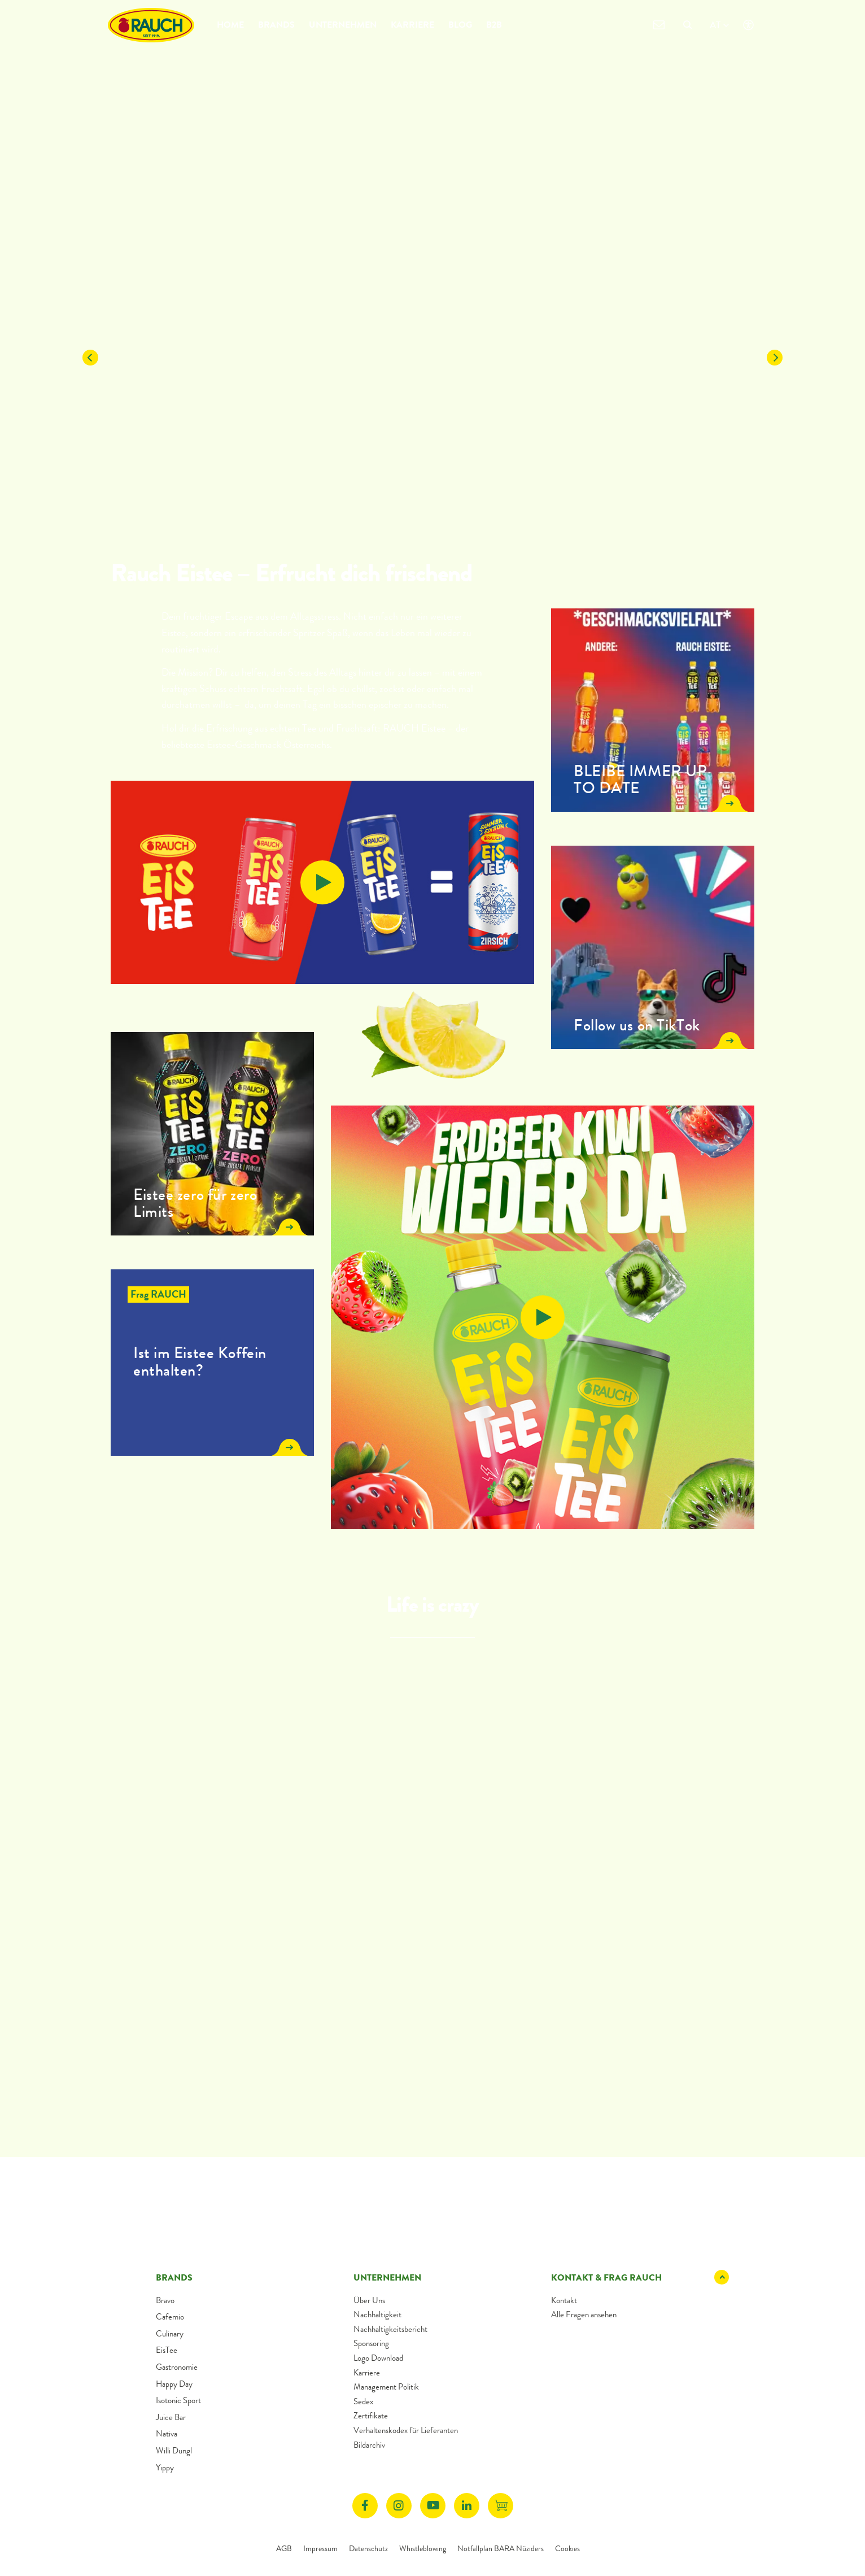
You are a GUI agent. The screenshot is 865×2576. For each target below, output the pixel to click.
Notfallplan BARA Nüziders (500, 2548)
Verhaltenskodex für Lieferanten (405, 2430)
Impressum (320, 2548)
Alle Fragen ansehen (584, 2314)
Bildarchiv (369, 2445)
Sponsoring (371, 2343)
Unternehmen (343, 24)
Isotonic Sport (178, 2400)
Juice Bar (171, 2417)
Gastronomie (177, 2367)
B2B (494, 24)
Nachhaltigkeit (377, 2314)
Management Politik (386, 2387)
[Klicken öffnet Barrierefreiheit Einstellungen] (748, 25)
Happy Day (174, 2384)
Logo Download (378, 2358)
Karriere (412, 24)
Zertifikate (370, 2415)
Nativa (166, 2433)
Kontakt (564, 2300)
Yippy (165, 2467)
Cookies (567, 2548)
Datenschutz (368, 2548)
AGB (284, 2548)
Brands (276, 24)
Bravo (165, 2300)
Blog (460, 24)
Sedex (363, 2401)
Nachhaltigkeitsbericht (390, 2329)
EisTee (166, 2350)
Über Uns (369, 2300)
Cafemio (170, 2316)
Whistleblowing (422, 2548)
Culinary (170, 2333)
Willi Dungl (174, 2450)
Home (230, 24)
